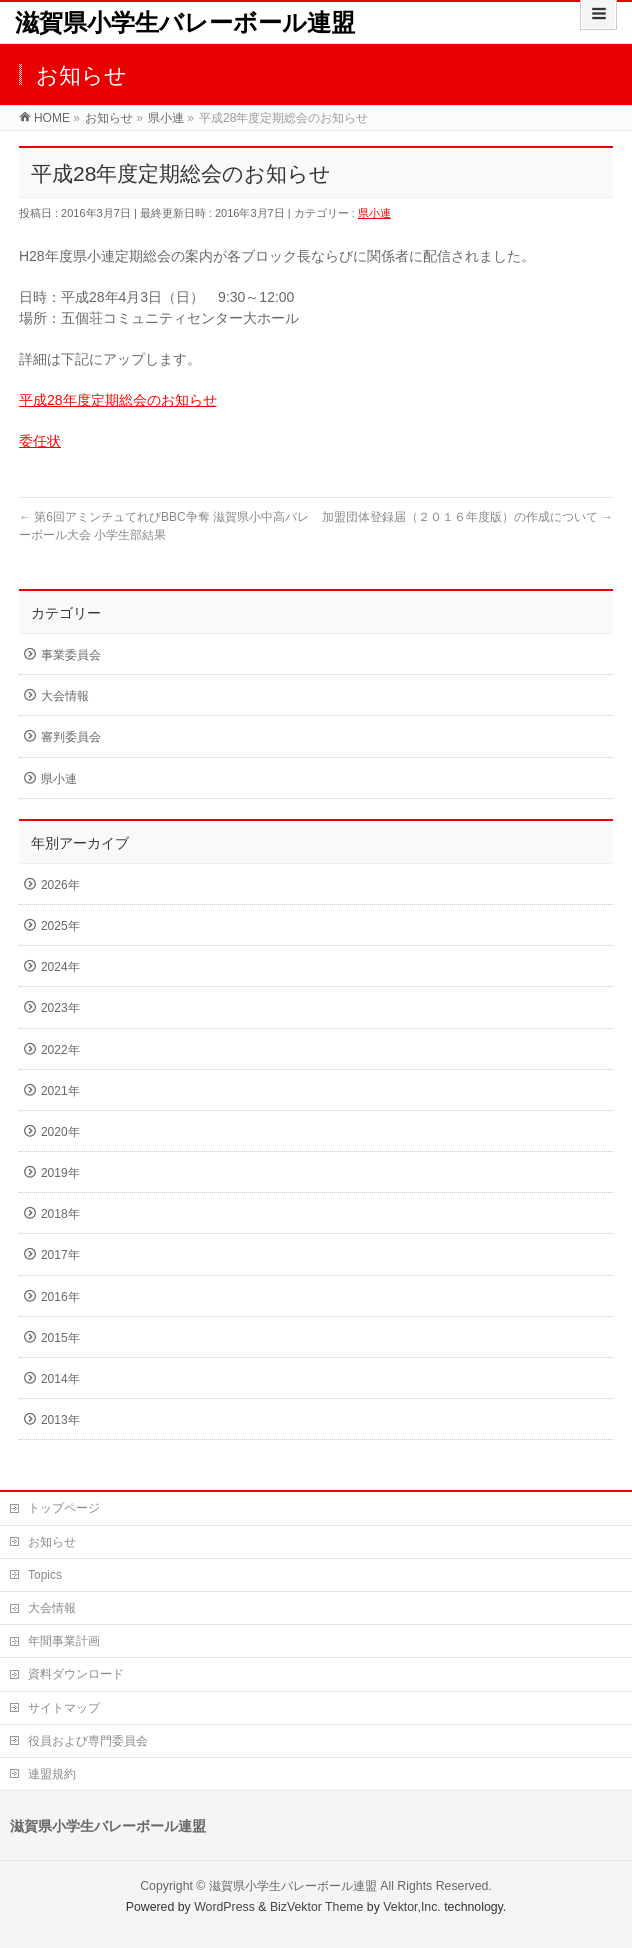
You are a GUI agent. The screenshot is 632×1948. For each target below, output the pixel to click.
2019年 (60, 1173)
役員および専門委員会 (88, 1741)
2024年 (60, 967)
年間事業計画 (64, 1641)
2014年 (60, 1379)
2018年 (60, 1214)
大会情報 (65, 696)
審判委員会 (71, 737)
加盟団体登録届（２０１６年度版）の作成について (467, 517)
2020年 (60, 1132)
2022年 (60, 1050)
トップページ (64, 1508)
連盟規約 (52, 1774)
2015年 (60, 1338)
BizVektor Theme (317, 1907)
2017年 (60, 1255)
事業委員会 (71, 655)
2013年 (60, 1420)
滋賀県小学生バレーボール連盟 (185, 22)
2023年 (60, 1008)
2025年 (60, 926)
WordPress (224, 1907)
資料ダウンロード (76, 1674)
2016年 (60, 1297)
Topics (45, 1575)
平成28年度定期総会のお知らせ (118, 400)
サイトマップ (64, 1708)
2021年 (60, 1091)
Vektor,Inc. (412, 1907)
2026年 (60, 885)
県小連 (374, 213)
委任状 (40, 441)
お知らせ (52, 1542)
